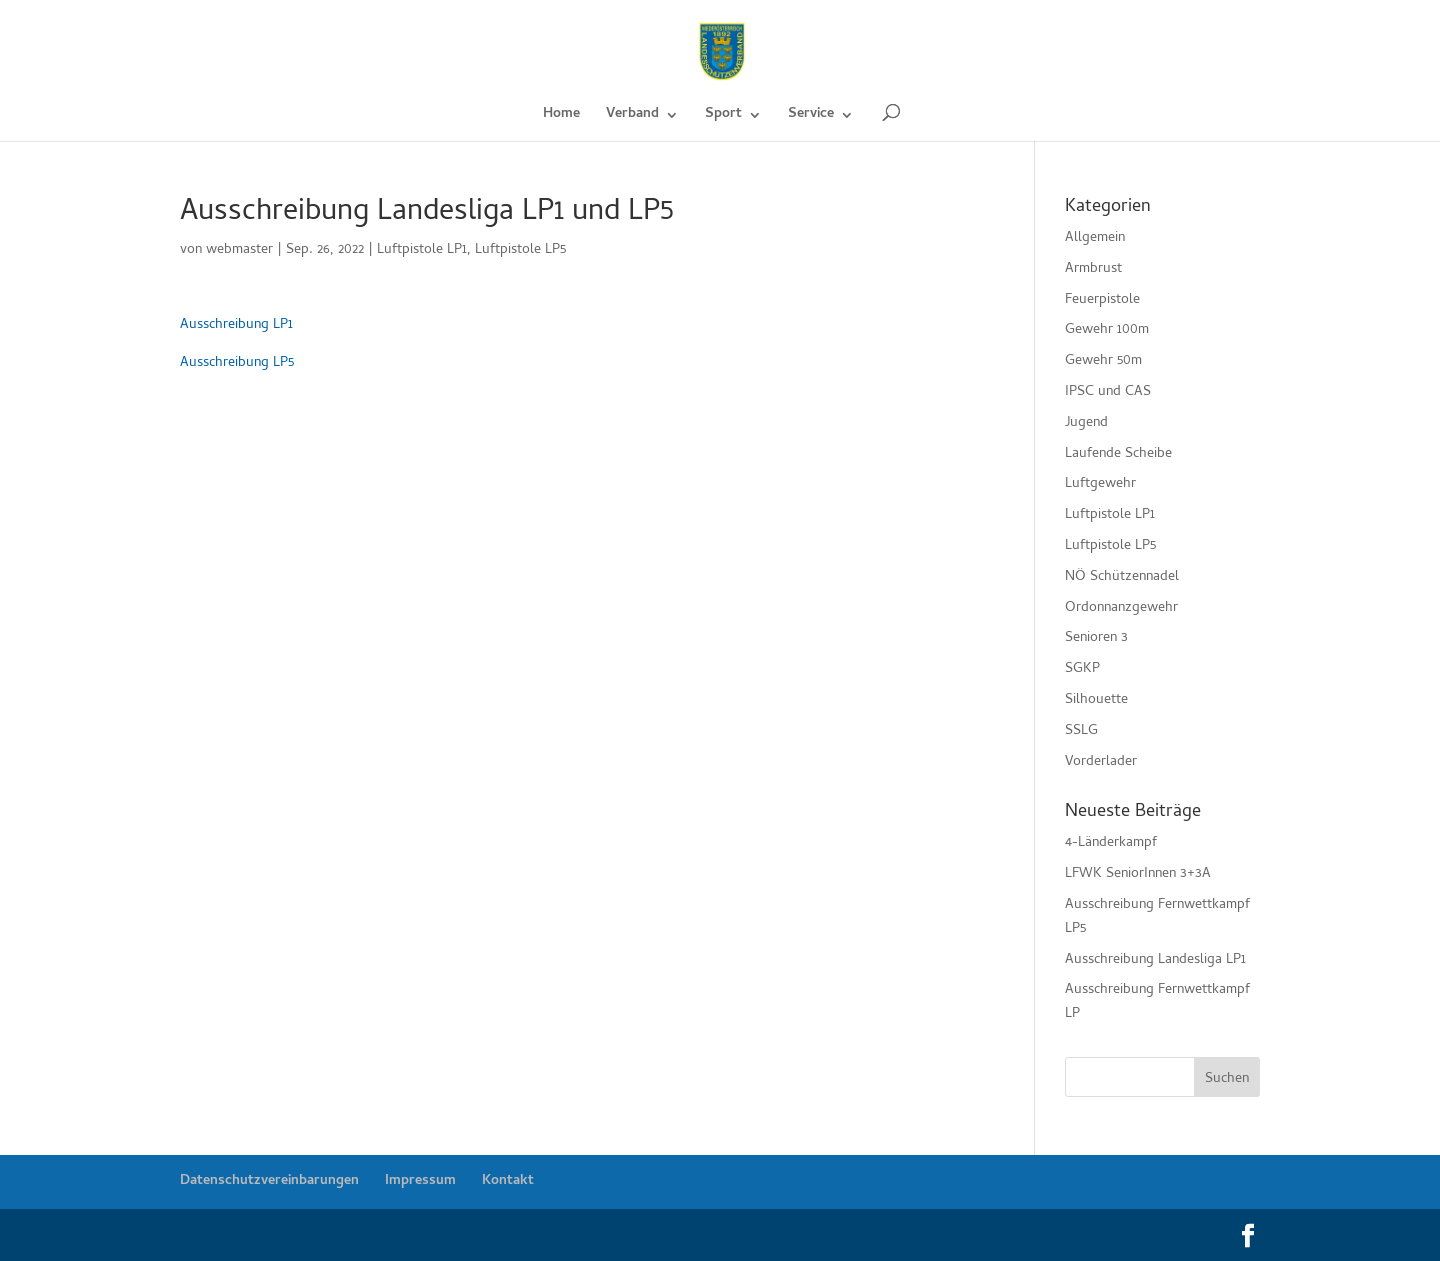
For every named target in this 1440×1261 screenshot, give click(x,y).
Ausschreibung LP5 (237, 363)
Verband (632, 117)
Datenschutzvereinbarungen (269, 1181)
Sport (723, 117)
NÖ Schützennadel (1122, 577)
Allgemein (1095, 238)
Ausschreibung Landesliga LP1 (1155, 960)
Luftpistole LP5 (520, 250)
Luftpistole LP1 (422, 250)
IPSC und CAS (1108, 392)
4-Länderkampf (1111, 843)
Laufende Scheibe (1118, 454)
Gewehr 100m (1107, 330)
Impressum (420, 1181)
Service (811, 117)
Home (561, 117)
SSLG (1081, 731)
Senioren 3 (1096, 638)
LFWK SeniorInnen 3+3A (1138, 874)
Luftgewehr (1100, 484)
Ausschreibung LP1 (236, 325)
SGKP (1082, 669)
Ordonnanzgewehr (1121, 608)
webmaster (239, 250)
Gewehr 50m (1103, 361)
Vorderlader (1101, 762)
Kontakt (508, 1181)
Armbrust (1093, 269)
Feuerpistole (1102, 300)
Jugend (1086, 423)
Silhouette (1096, 700)
